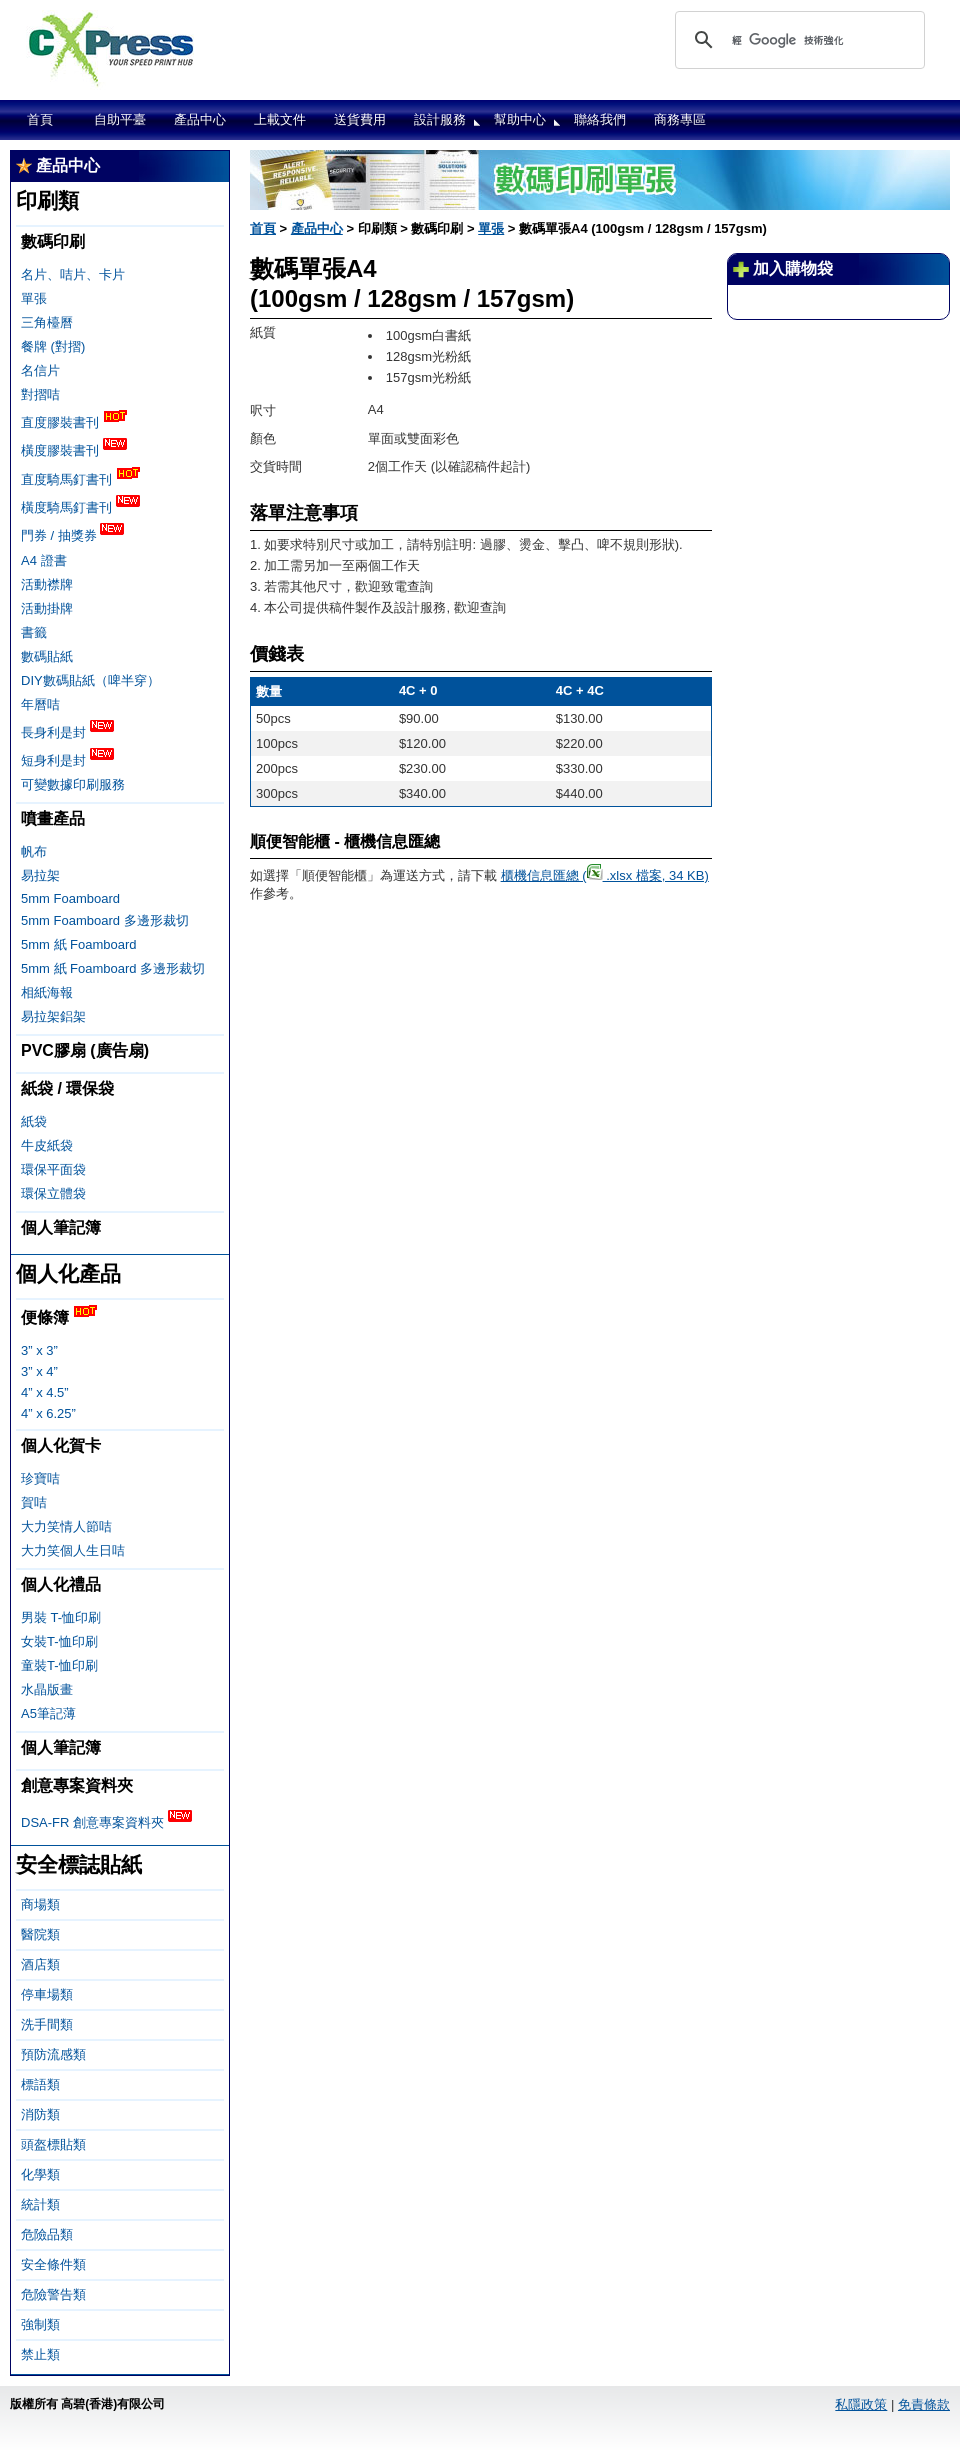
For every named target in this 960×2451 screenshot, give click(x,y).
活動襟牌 (47, 584)
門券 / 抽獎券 (72, 534)
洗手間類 (47, 2024)
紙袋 (34, 1121)
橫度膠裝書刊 (74, 449)
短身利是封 (67, 759)
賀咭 (34, 1502)
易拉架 (40, 875)
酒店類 (40, 1964)
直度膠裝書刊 (74, 421)
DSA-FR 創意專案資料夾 (106, 1821)
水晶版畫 (47, 1689)
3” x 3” (39, 1350)
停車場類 (47, 1994)
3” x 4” (39, 1371)
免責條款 (924, 2404)
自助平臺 (120, 119)
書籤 (34, 632)
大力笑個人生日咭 (73, 1550)
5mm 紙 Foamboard (79, 944)
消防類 (40, 2114)
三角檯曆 (47, 322)
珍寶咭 (40, 1478)
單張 (34, 298)
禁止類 (40, 2354)
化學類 (40, 2174)
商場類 (40, 1904)
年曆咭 (40, 704)
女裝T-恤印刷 (59, 1641)
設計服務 (440, 119)
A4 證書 (44, 560)
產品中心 (200, 119)
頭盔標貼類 (53, 2144)
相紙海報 (47, 992)
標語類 (40, 2084)
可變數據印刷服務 (73, 784)
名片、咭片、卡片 (73, 274)
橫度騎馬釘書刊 (80, 506)
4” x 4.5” (45, 1392)
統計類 (40, 2204)
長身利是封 (67, 731)
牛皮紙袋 (47, 1145)
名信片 (40, 370)
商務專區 (680, 119)
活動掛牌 (47, 608)
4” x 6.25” (48, 1413)
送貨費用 (360, 119)
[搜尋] (797, 40)
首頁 (40, 119)
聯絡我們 (600, 119)
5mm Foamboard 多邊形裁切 (105, 920)
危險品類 (47, 2234)
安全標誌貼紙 (79, 1864)
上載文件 (280, 119)
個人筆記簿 (61, 1227)
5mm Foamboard (70, 898)
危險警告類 (53, 2294)
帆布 (34, 851)
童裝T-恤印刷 (59, 1665)
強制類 (40, 2324)
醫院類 (40, 1934)
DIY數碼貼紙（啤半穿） (90, 680)
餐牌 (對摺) (53, 346)
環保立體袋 (53, 1193)
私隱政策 (861, 2404)
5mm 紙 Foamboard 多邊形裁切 (113, 968)
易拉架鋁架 (53, 1016)
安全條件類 (53, 2264)
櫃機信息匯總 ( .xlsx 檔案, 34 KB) (605, 875)
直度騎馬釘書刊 (80, 478)
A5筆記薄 (48, 1713)
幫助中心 (520, 119)
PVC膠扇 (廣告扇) (85, 1050)
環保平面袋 (53, 1169)
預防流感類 (53, 2054)
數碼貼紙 (47, 656)
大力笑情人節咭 (66, 1526)
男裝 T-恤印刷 (61, 1617)
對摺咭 (40, 394)
